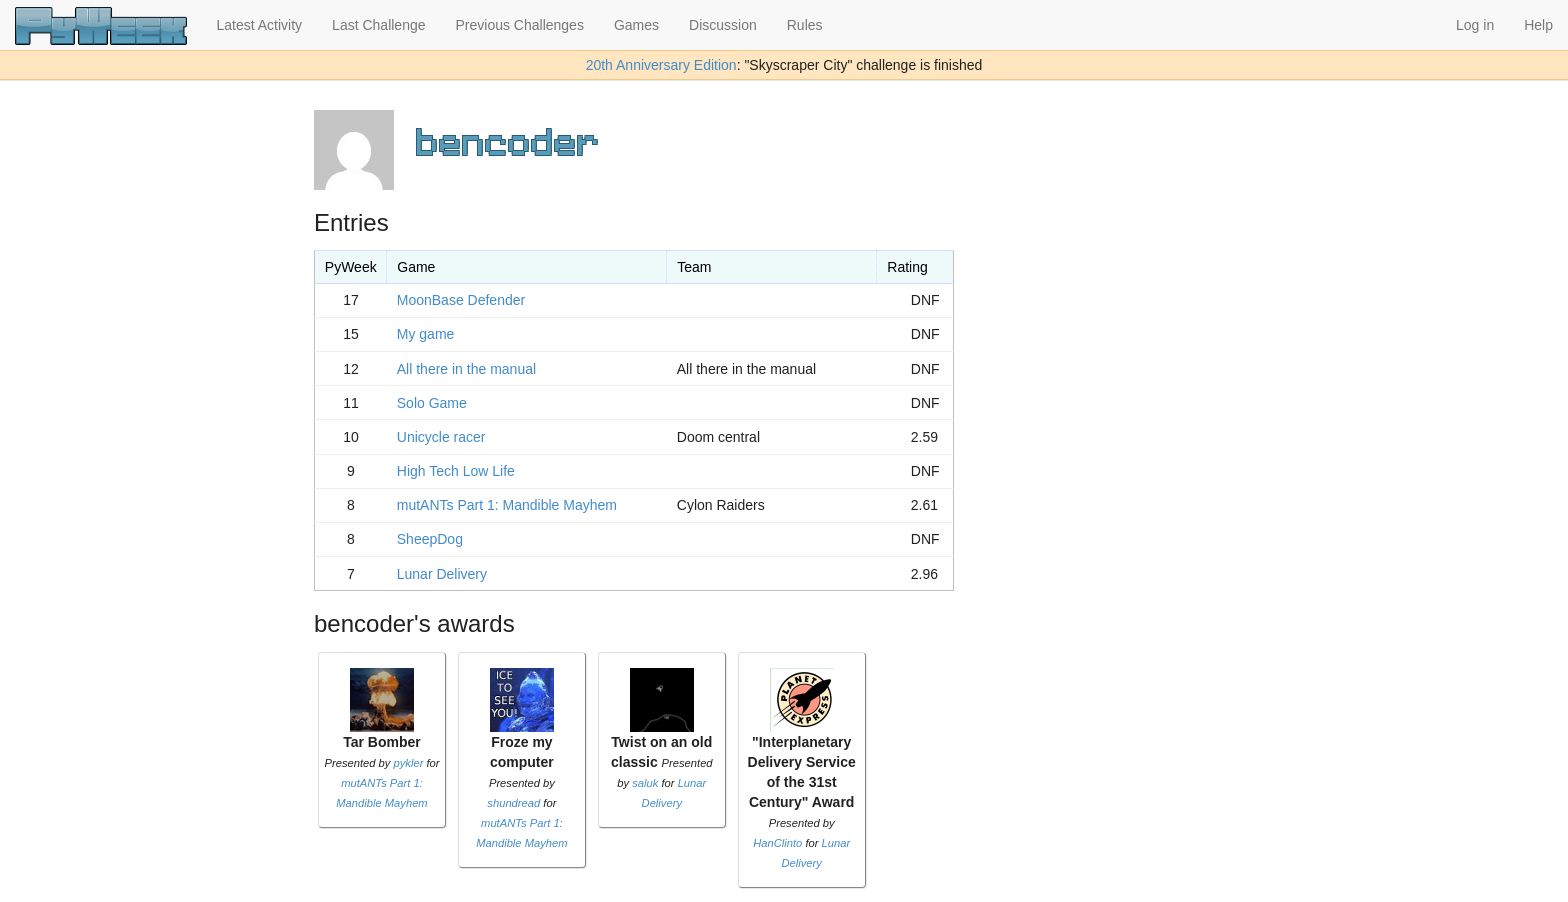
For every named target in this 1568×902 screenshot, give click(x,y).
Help (1538, 25)
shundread (513, 803)
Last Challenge (378, 25)
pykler (409, 763)
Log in (1475, 25)
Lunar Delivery (442, 574)
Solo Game (432, 403)
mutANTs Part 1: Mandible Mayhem (507, 505)
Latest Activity (260, 25)
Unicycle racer (441, 437)
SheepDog (430, 539)
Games (636, 25)
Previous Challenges (520, 25)
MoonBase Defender (461, 300)
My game (426, 334)
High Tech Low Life (456, 471)
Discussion (723, 25)
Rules (805, 25)
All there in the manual (466, 369)
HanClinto (777, 843)
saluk (645, 783)
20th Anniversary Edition (661, 65)
